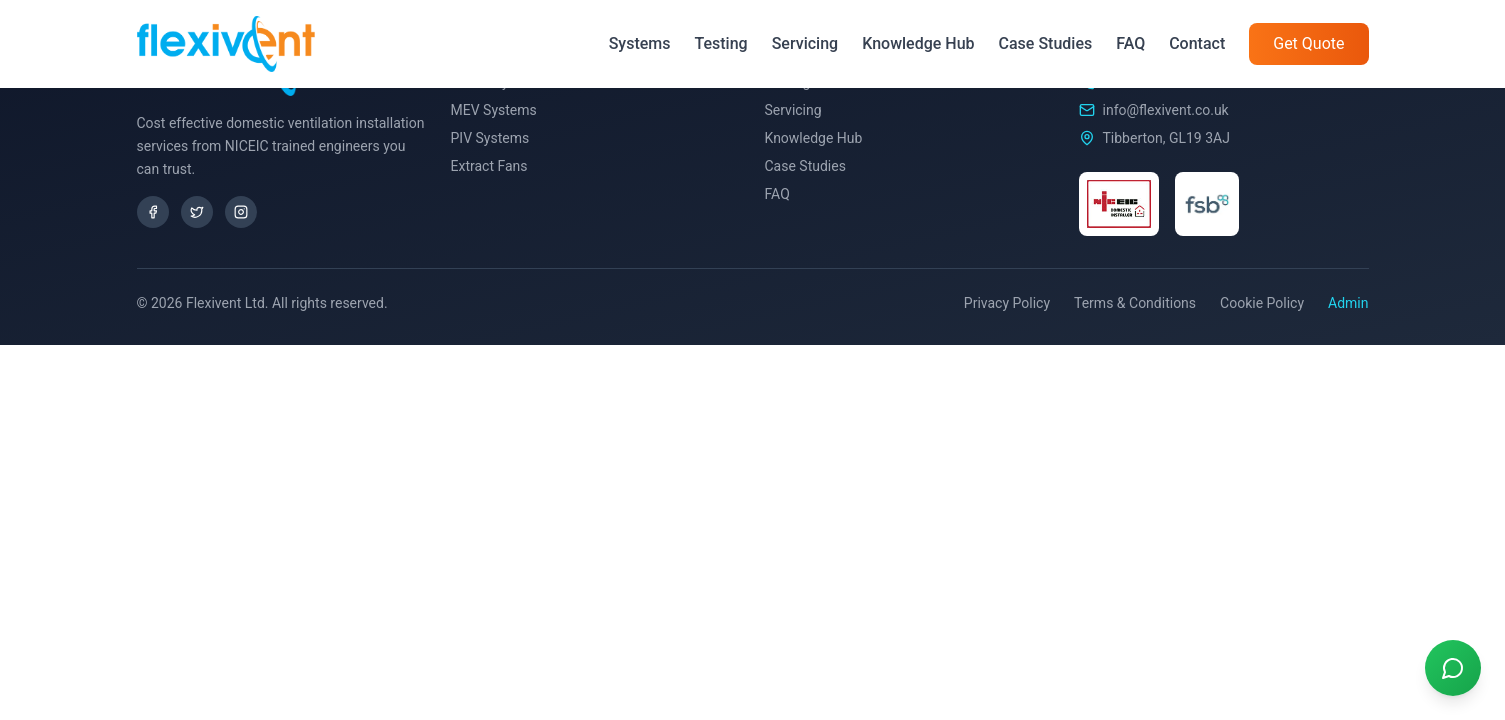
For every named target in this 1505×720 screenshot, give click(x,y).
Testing (720, 43)
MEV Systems (494, 110)
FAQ (1130, 43)
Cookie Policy (1262, 303)
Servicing (805, 43)
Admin (1348, 303)
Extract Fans (489, 166)
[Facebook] (153, 212)
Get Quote (1308, 43)
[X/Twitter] (197, 212)
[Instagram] (241, 212)
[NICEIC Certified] (1119, 204)
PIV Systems (490, 138)
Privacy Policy (1007, 303)
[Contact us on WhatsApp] (1453, 668)
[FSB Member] (1207, 204)
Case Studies (1046, 43)
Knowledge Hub (918, 43)
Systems (640, 43)
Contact (1197, 43)
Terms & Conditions (1135, 303)
